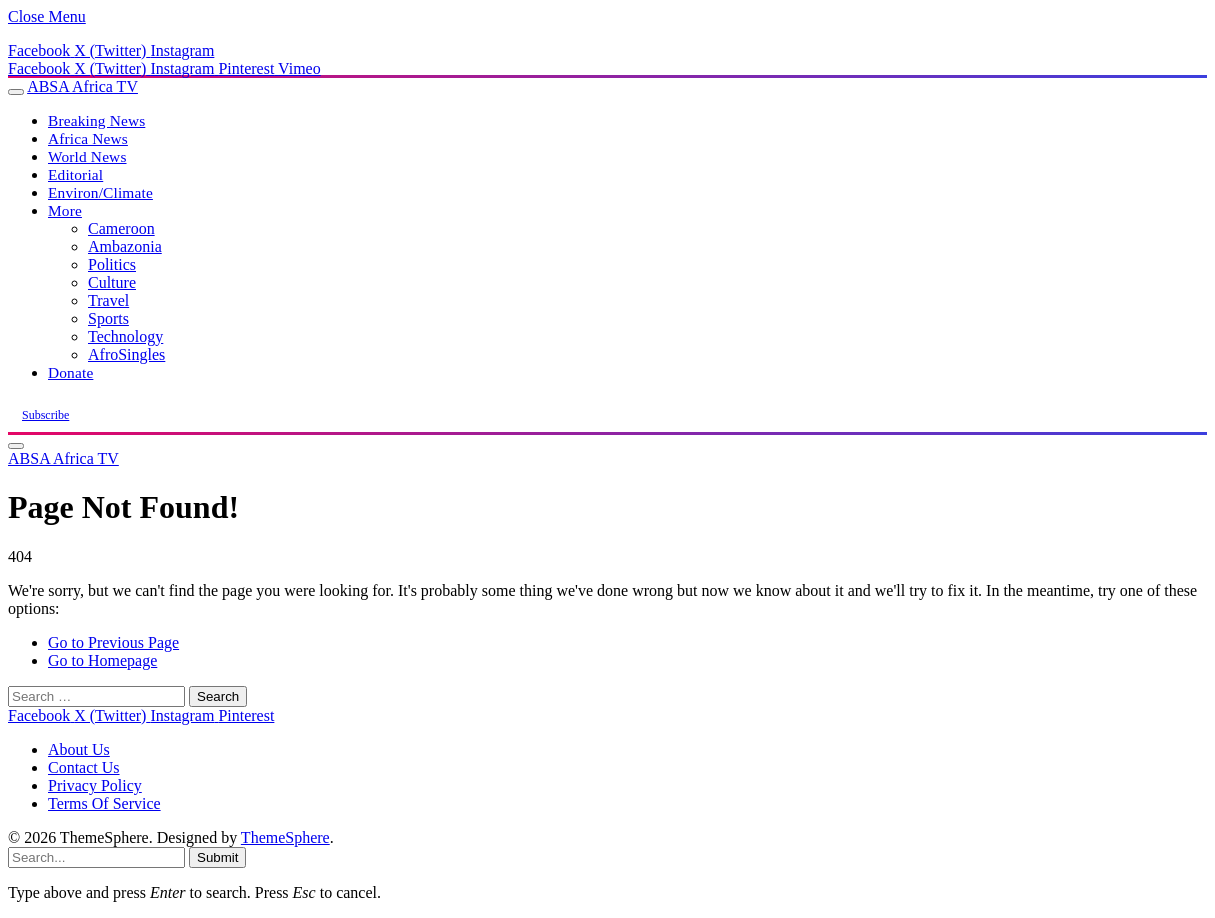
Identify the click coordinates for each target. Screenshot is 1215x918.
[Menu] (16, 92)
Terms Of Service (104, 803)
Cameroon (121, 228)
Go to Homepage (102, 660)
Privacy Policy (95, 785)
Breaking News (96, 120)
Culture (112, 282)
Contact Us (84, 767)
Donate (70, 372)
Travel (108, 300)
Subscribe (45, 415)
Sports (108, 318)
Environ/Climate (100, 192)
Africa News (88, 138)
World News (87, 156)
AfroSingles (126, 354)
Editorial (75, 174)
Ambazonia (125, 246)
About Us (79, 749)
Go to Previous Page (113, 642)
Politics (112, 264)
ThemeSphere (285, 837)
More (65, 210)
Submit (217, 857)
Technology (125, 336)
